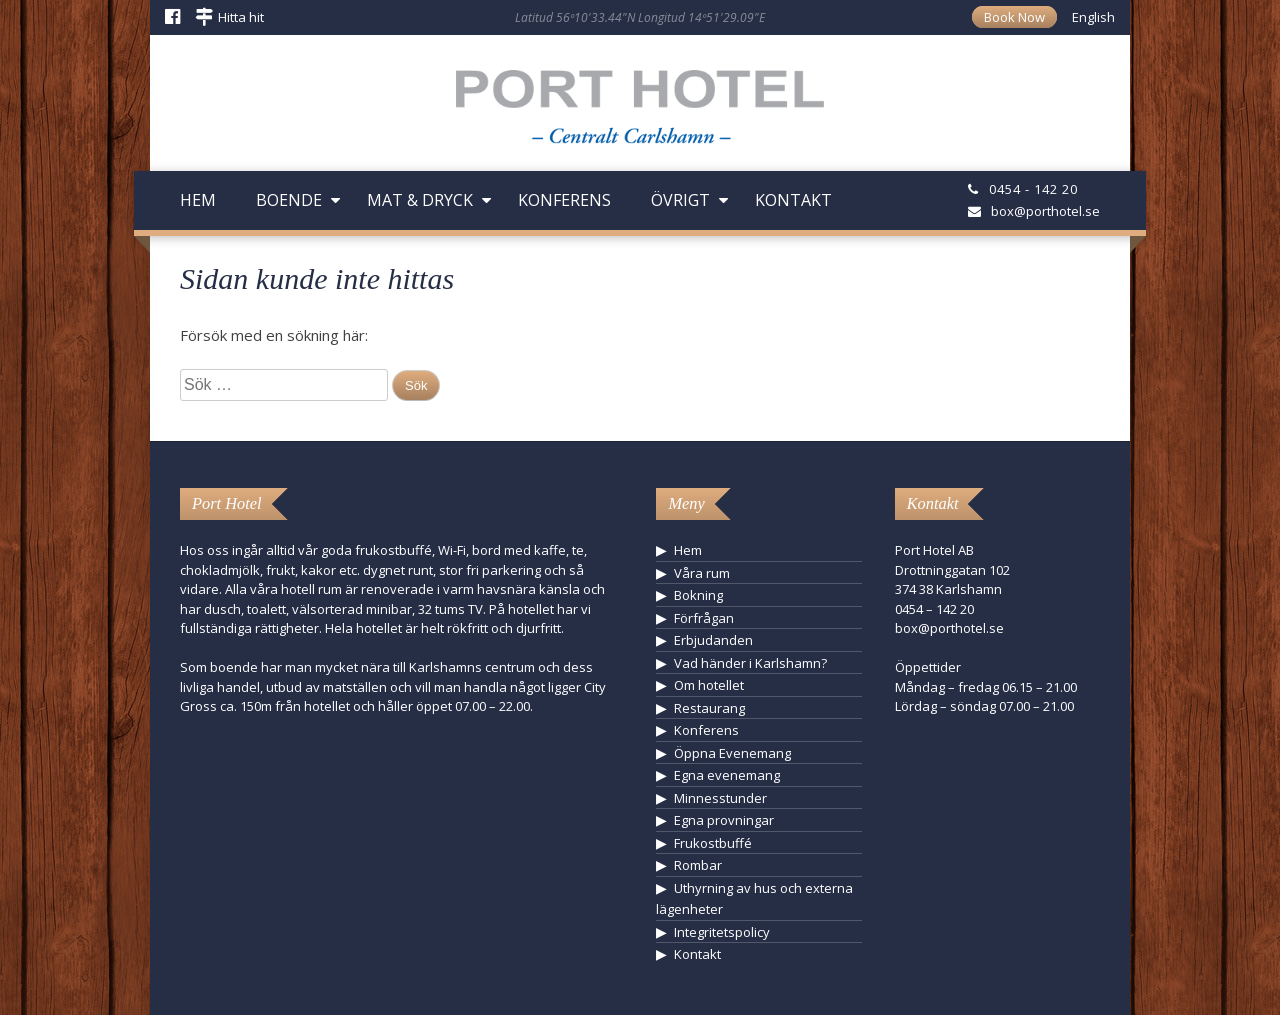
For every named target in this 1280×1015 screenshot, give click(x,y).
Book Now (1014, 17)
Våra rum (702, 573)
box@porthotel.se (1045, 211)
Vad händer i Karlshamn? (750, 663)
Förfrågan (704, 618)
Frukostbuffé (713, 843)
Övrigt (680, 200)
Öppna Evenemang (732, 753)
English (1093, 17)
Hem (198, 200)
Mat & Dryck (420, 200)
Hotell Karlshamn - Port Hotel (640, 114)
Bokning (698, 595)
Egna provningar (724, 820)
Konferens (564, 200)
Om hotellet (709, 685)
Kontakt (793, 200)
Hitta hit (241, 17)
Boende (289, 200)
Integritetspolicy (722, 932)
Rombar (698, 865)
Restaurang (709, 708)
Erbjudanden (713, 640)
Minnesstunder (720, 798)
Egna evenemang (727, 775)
